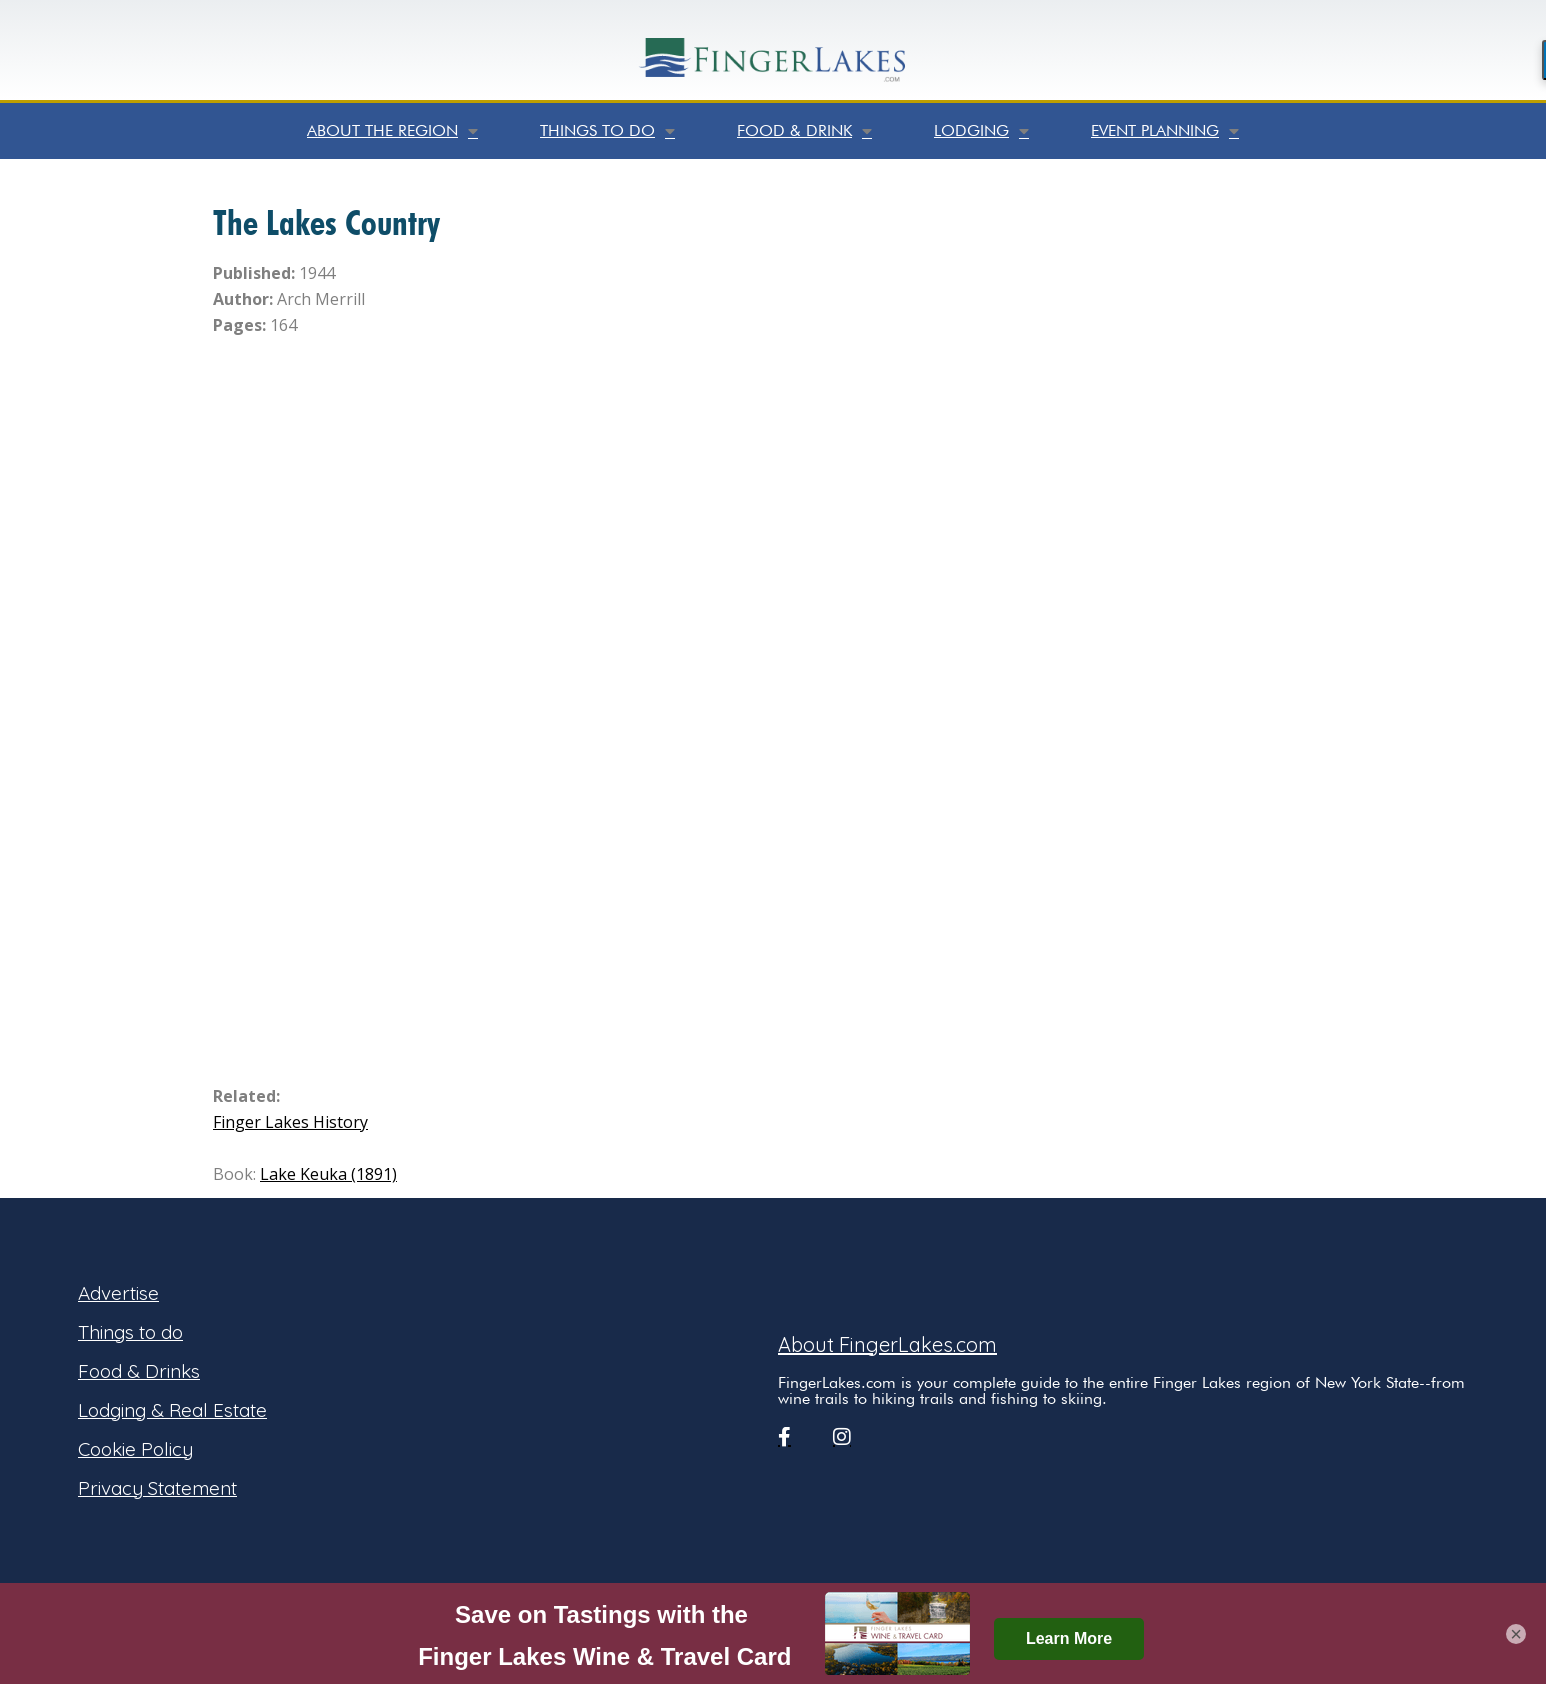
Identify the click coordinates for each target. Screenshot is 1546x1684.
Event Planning (1165, 131)
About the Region (392, 131)
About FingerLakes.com (887, 1344)
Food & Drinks (139, 1371)
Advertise (118, 1293)
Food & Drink (804, 131)
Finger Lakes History (290, 1122)
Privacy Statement (157, 1488)
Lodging (981, 131)
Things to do (607, 131)
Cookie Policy (135, 1449)
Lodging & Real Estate (172, 1410)
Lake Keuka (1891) (328, 1174)
